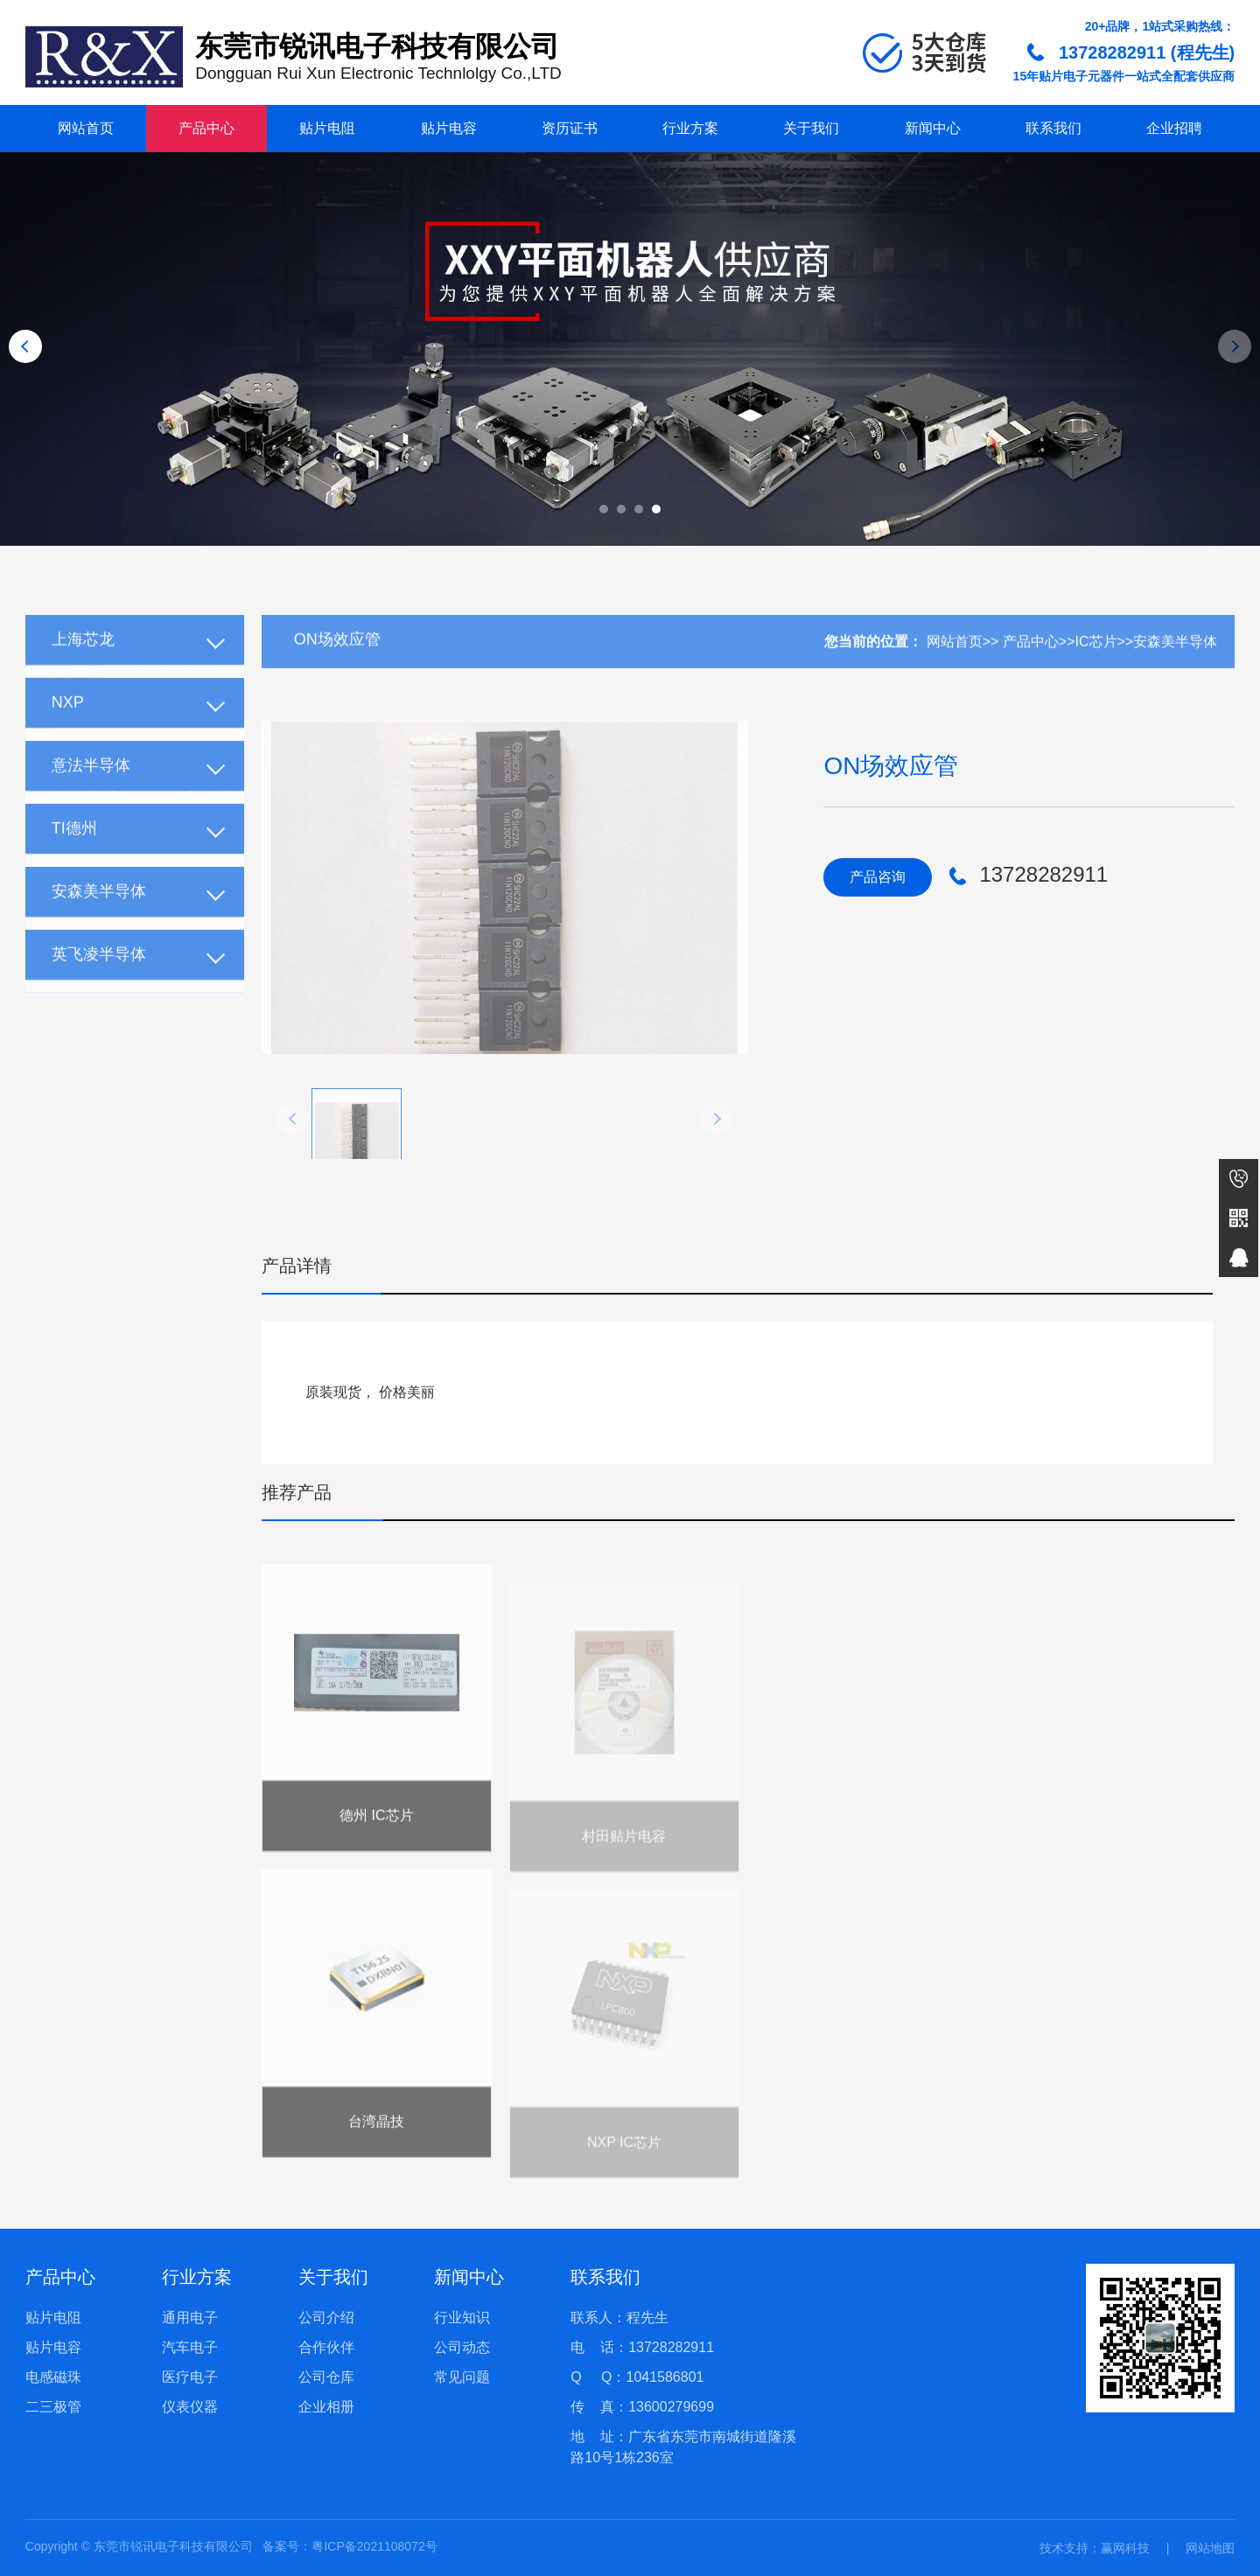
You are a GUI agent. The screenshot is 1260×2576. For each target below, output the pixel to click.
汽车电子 (190, 2347)
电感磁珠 (53, 2377)
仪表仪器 (190, 2406)
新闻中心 (933, 128)
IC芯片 (1096, 667)
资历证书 (570, 128)
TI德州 (74, 854)
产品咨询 (878, 876)
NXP (68, 728)
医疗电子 (190, 2377)
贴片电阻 (327, 128)
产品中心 (206, 128)
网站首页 (86, 128)
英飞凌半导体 (99, 980)
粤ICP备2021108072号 (374, 2546)
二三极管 (53, 2406)
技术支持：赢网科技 (1095, 2548)
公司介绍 (326, 2317)
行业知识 (462, 2317)
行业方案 (690, 128)
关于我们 (811, 128)
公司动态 (462, 2347)
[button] (603, 509)
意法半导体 (91, 791)
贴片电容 (449, 128)
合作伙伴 (326, 2347)
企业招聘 (1174, 128)
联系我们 (1054, 128)
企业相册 (326, 2406)
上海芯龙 (83, 665)
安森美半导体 (99, 917)
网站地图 (1210, 2548)
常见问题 (462, 2377)
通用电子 (190, 2317)
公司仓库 (326, 2377)
